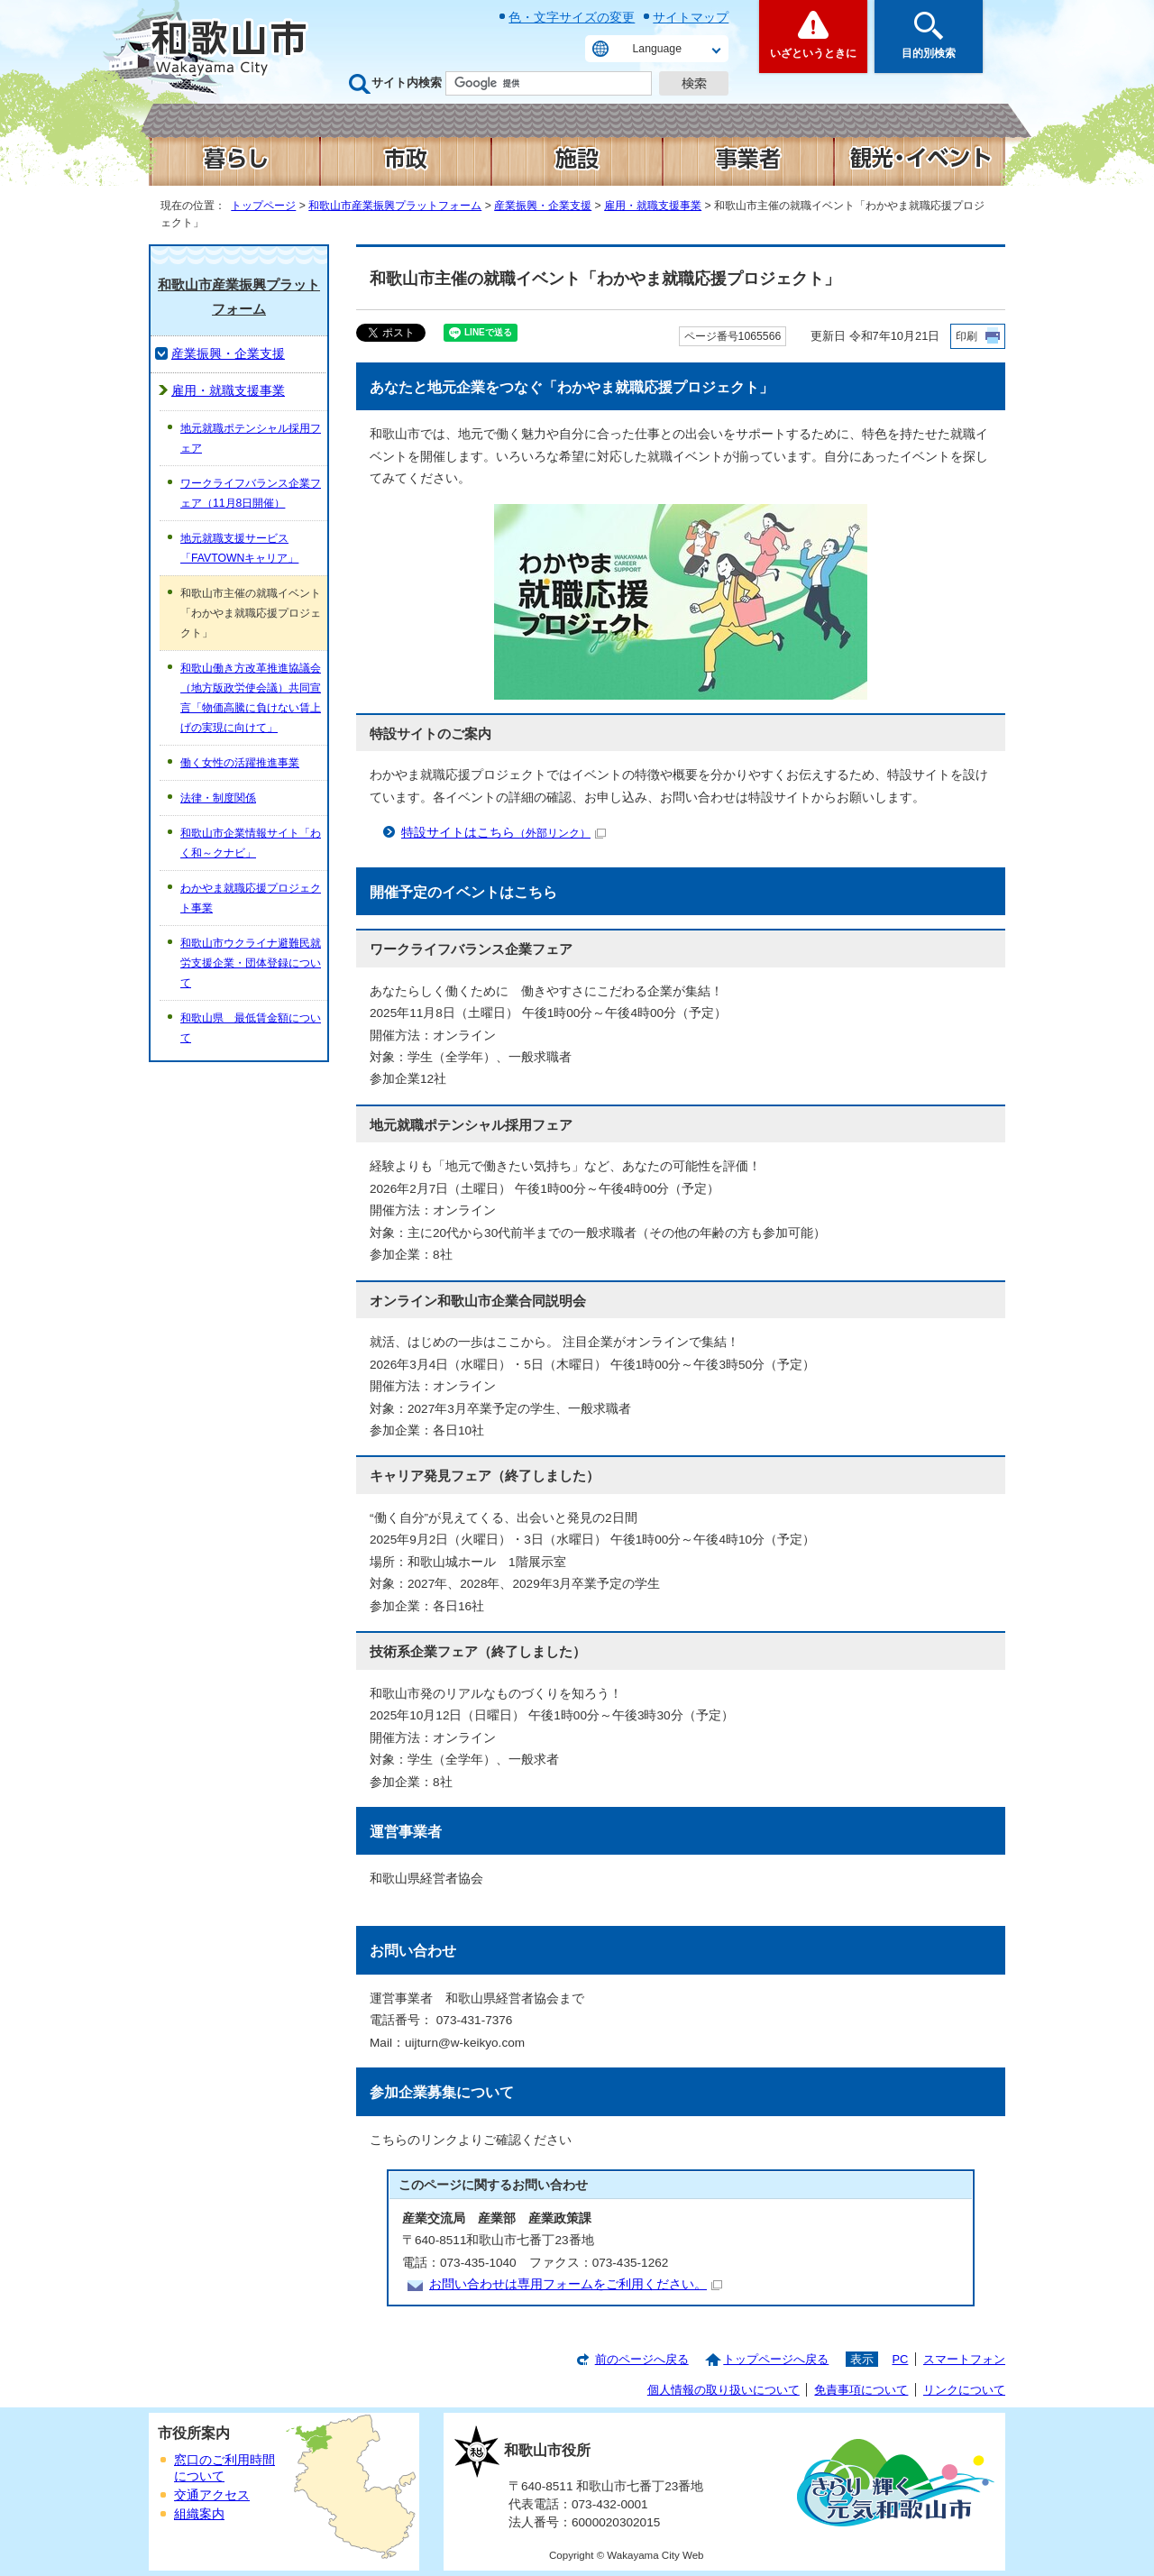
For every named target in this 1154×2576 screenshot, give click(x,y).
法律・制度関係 (218, 798)
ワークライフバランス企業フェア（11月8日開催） (250, 493)
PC (900, 2359)
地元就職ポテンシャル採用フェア (250, 438)
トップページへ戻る (776, 2359)
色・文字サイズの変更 (571, 17)
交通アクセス (212, 2495)
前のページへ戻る (642, 2359)
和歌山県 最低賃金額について (250, 1028)
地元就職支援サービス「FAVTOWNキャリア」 (239, 548)
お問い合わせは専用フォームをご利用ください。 (575, 2284)
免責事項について (861, 2390)
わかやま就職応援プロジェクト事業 (250, 898)
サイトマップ (690, 17)
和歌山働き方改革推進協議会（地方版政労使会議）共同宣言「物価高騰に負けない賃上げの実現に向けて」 (250, 698)
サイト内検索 (406, 82)
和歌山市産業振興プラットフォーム (394, 205)
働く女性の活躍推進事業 (239, 762)
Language (657, 48)
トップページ (263, 205)
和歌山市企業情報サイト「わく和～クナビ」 (250, 843)
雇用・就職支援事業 (652, 205)
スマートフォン (964, 2359)
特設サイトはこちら (503, 832)
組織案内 (199, 2514)
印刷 (966, 336)
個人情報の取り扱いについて (723, 2390)
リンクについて (964, 2390)
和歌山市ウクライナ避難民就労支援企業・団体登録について (250, 963)
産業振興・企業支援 (542, 205)
